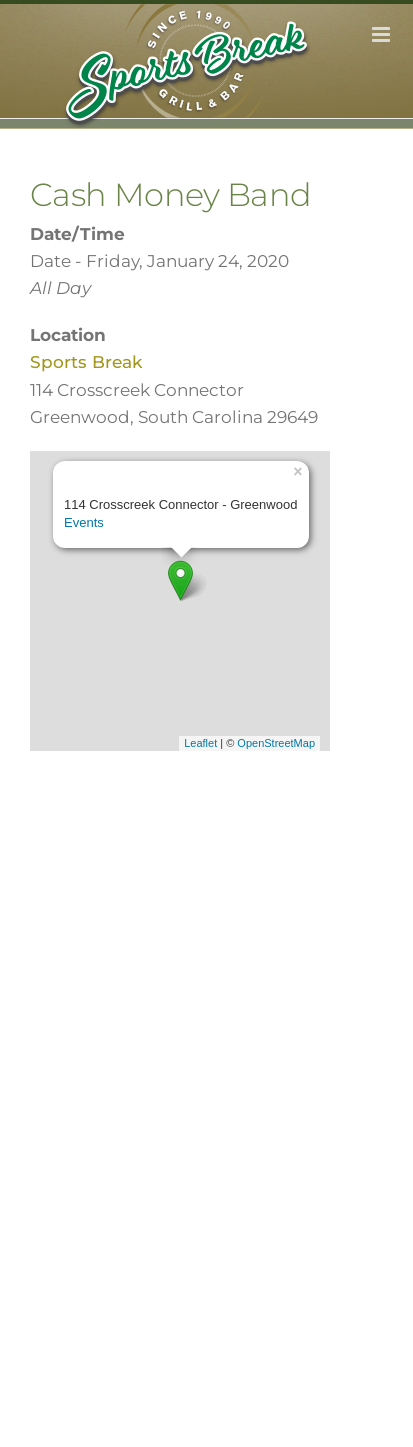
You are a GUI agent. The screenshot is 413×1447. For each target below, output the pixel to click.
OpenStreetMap (276, 743)
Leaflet (200, 743)
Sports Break (86, 362)
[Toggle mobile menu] (382, 34)
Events (84, 522)
